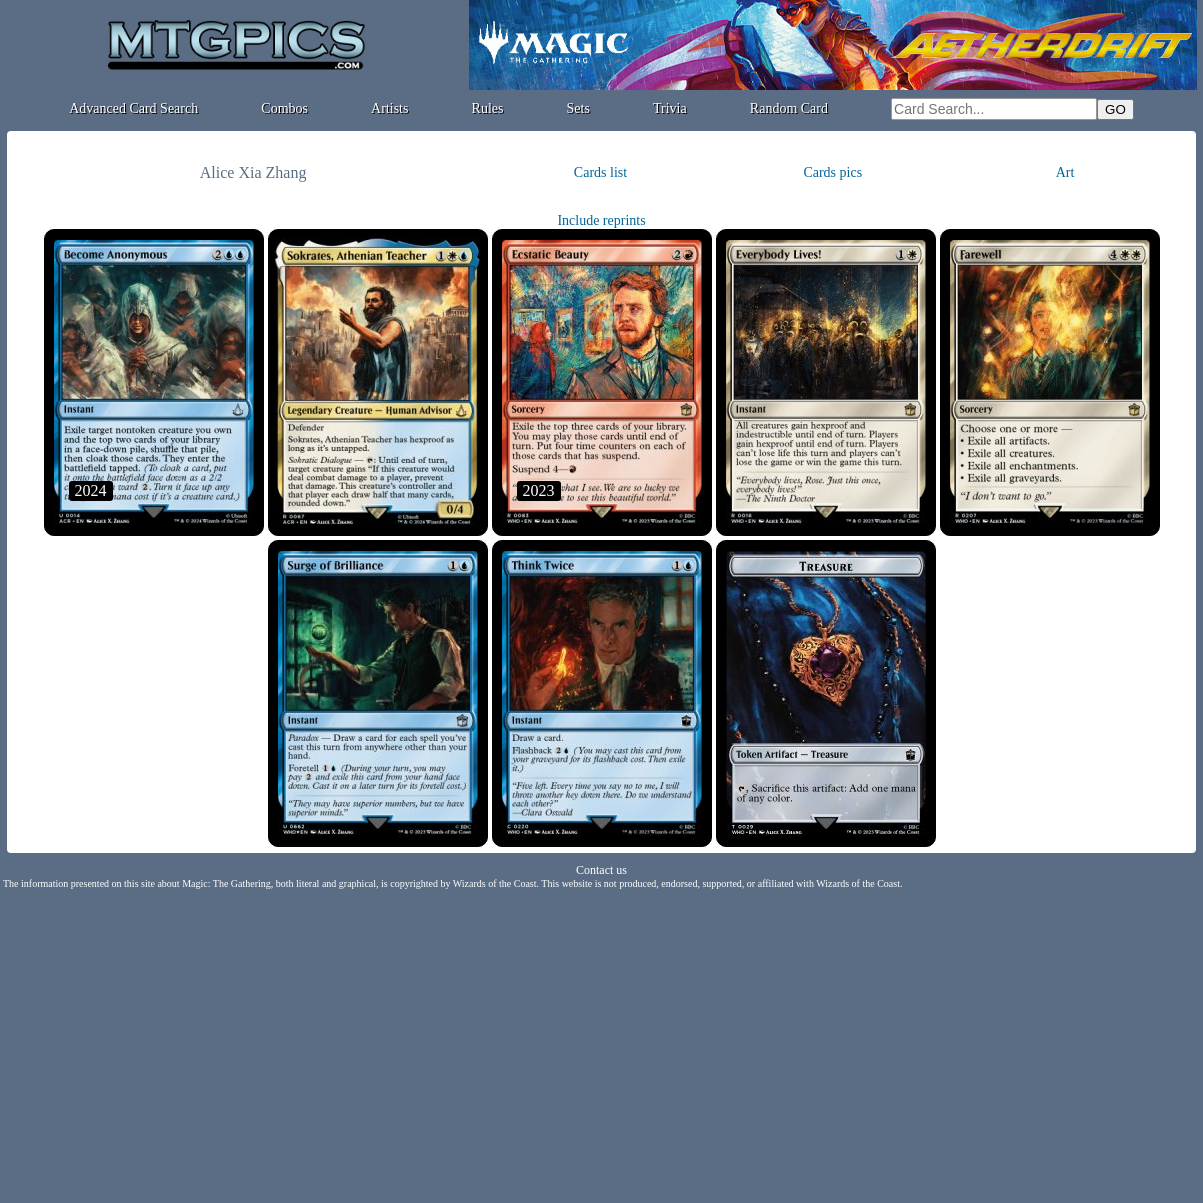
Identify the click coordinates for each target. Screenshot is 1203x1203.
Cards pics (832, 172)
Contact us (601, 870)
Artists (389, 108)
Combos (284, 108)
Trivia (670, 108)
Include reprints (601, 220)
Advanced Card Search (133, 108)
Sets (578, 108)
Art (1065, 172)
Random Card (789, 108)
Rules (488, 108)
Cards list (600, 172)
